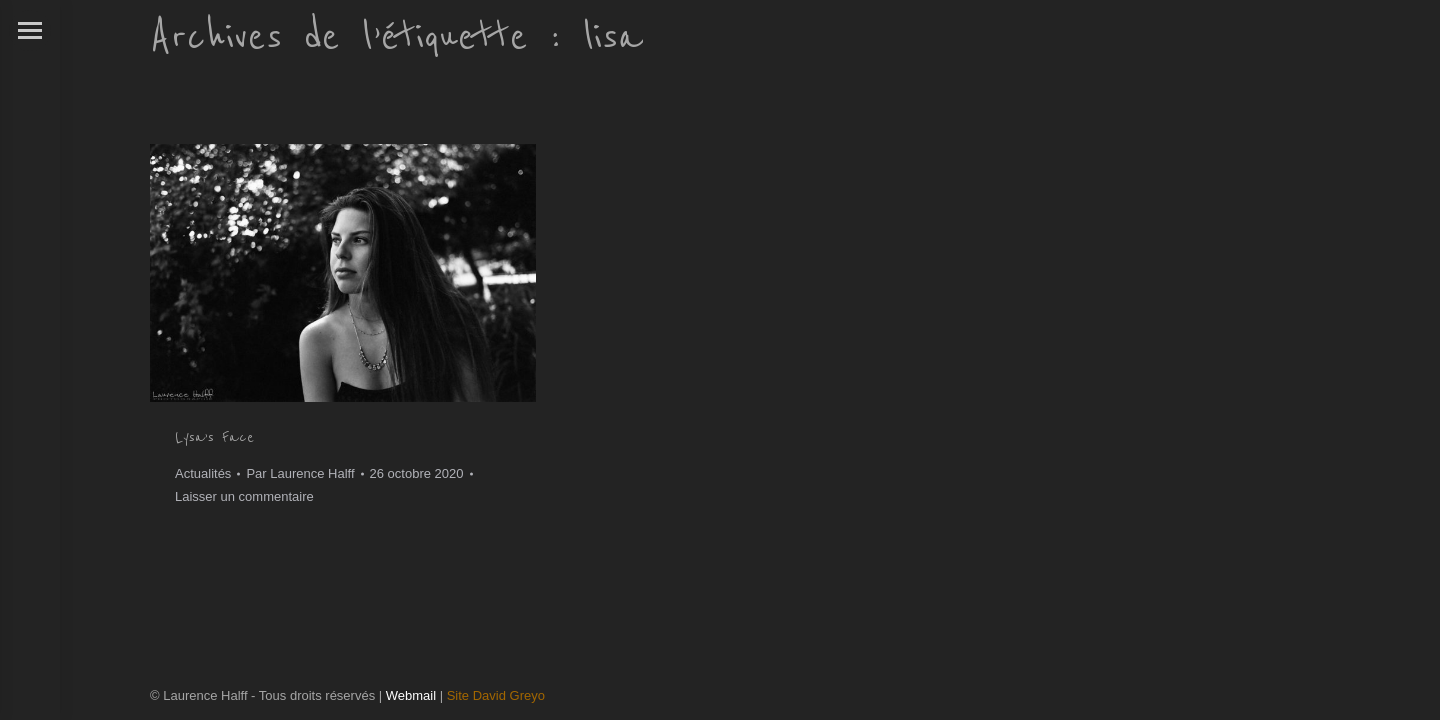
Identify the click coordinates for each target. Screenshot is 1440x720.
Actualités (203, 473)
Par (300, 473)
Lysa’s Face (214, 437)
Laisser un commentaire (244, 496)
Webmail (411, 695)
